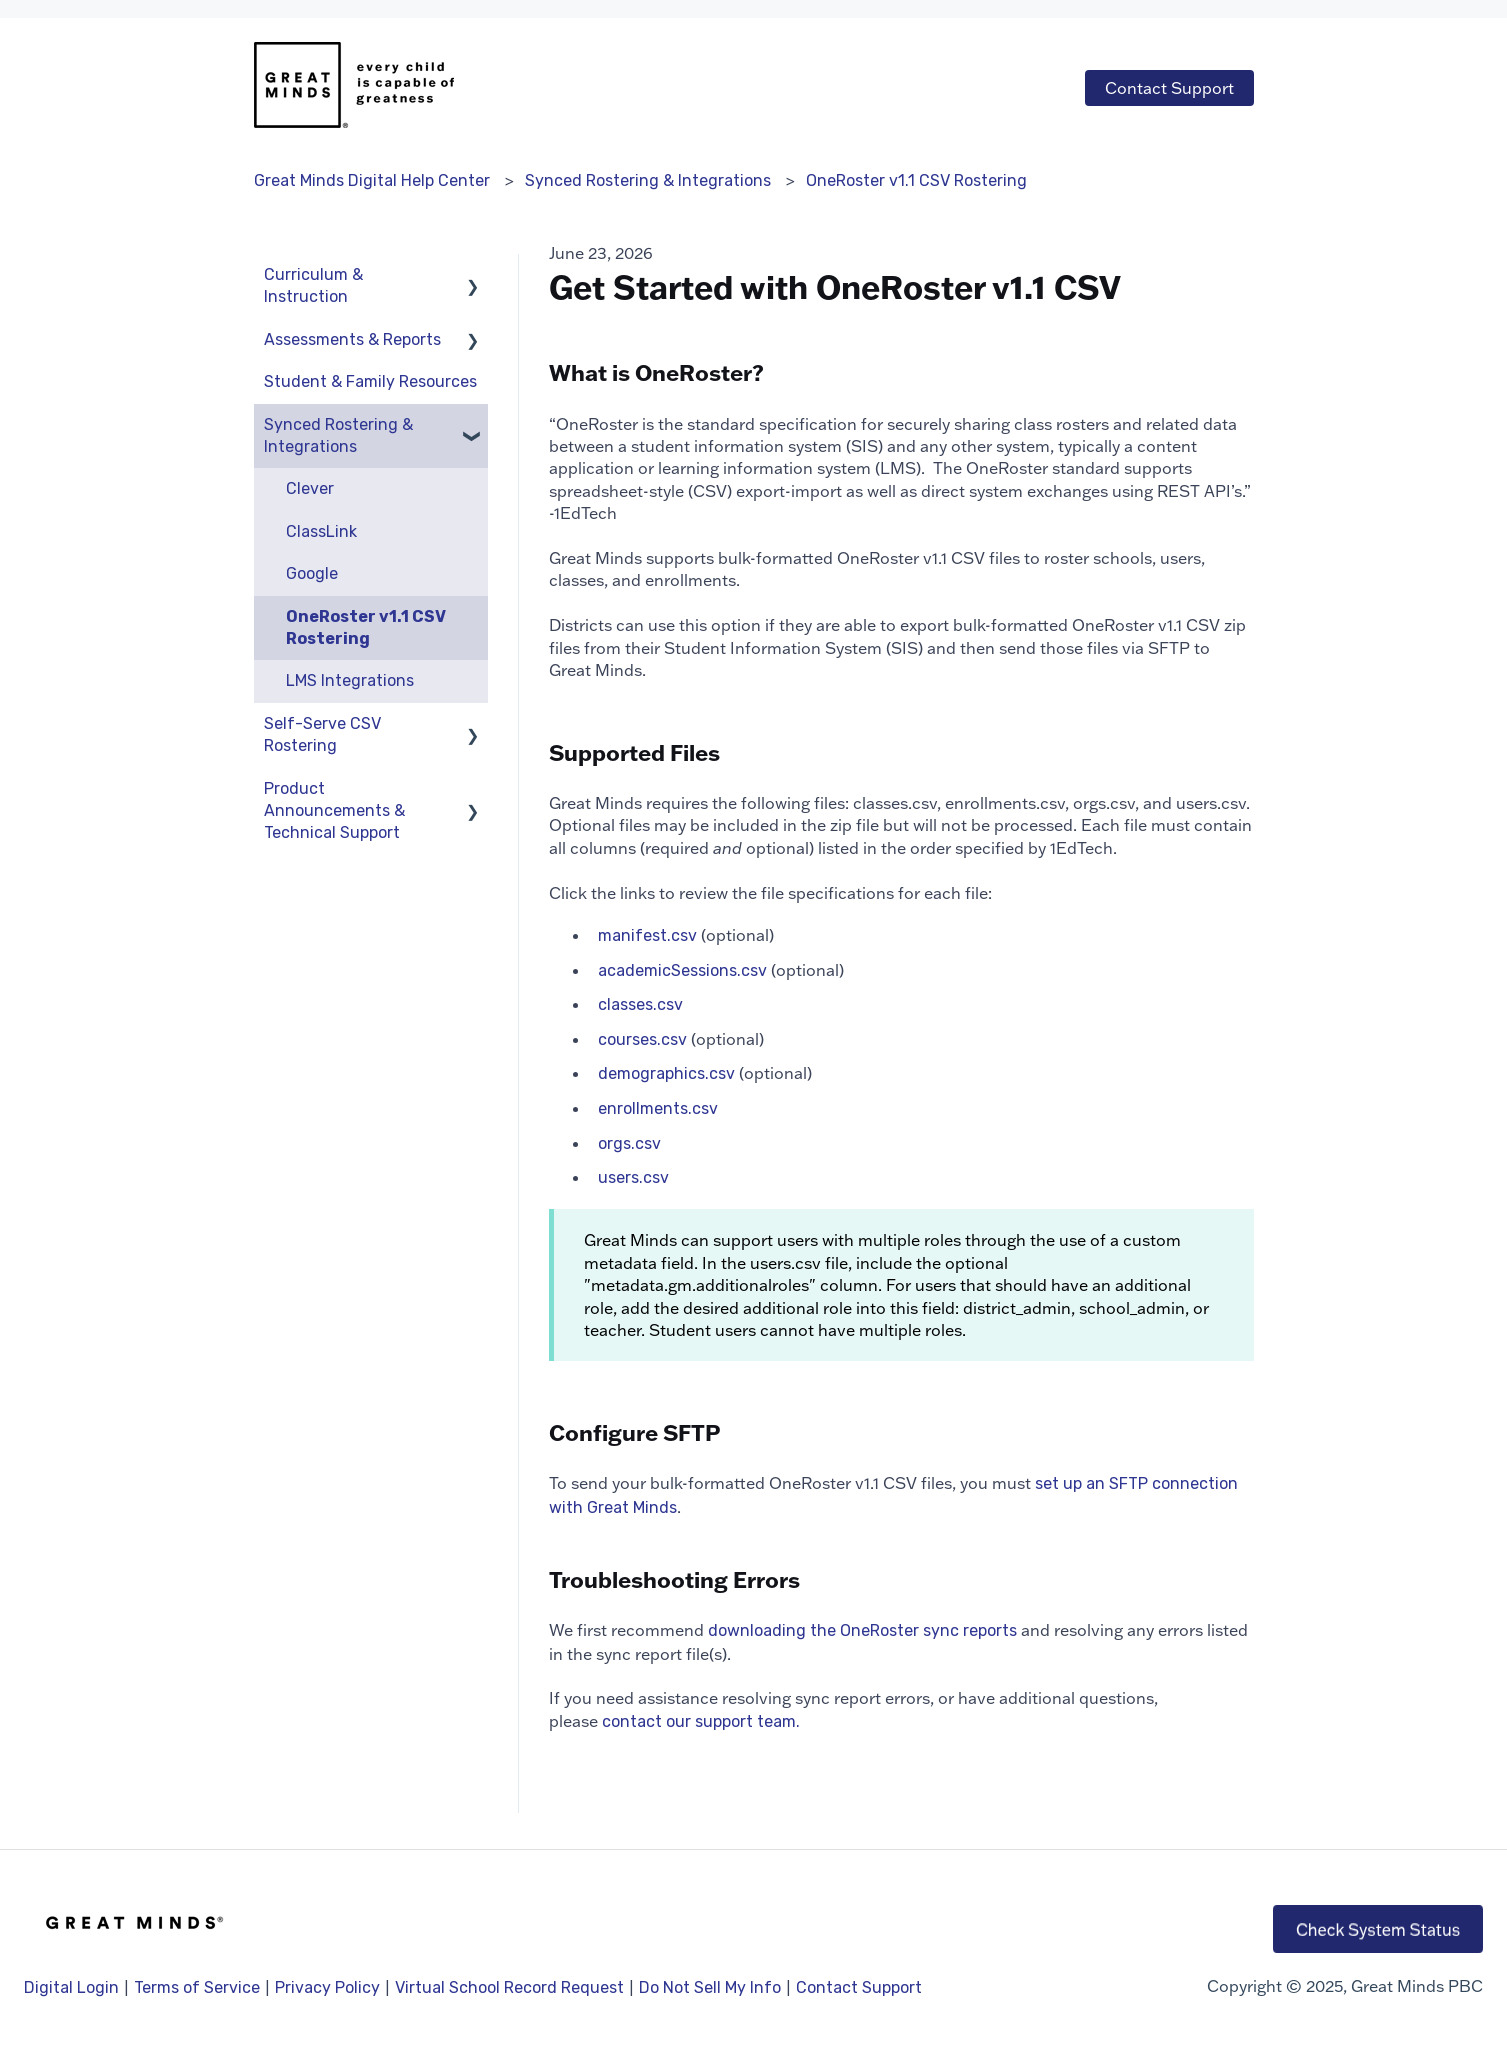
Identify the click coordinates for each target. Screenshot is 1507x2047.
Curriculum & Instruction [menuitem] (313, 285)
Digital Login (71, 1987)
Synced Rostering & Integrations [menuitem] (338, 435)
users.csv (633, 1177)
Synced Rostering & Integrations (648, 180)
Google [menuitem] (312, 573)
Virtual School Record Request (509, 1987)
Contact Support (1169, 88)
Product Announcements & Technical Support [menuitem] (334, 811)
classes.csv (640, 1004)
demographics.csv (666, 1073)
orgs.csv (629, 1143)
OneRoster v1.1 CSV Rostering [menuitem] (366, 627)
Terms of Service (197, 1987)
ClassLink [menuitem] (321, 531)
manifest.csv (647, 935)
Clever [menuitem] (310, 488)
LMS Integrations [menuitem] (350, 680)
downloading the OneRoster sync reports (862, 1630)
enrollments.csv (658, 1108)
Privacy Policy (329, 1987)
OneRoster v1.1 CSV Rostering (916, 180)
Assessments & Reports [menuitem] (352, 339)
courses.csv (642, 1039)
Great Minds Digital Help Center (372, 180)
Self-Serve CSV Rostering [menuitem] (322, 734)
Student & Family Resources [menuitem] (370, 381)
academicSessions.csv (682, 970)
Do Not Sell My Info (710, 1987)
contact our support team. (701, 1721)
